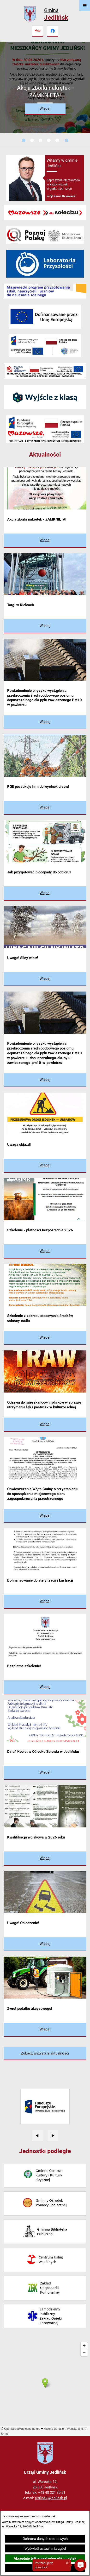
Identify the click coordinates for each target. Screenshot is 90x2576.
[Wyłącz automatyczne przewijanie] (66, 140)
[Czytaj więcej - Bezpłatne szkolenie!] (45, 1687)
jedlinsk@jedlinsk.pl (51, 2498)
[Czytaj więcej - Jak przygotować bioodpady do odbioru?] (45, 893)
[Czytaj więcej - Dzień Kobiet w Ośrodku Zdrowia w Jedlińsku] (45, 1773)
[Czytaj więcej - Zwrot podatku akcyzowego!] (45, 2030)
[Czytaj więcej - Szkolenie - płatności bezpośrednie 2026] (45, 1251)
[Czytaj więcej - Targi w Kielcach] (45, 626)
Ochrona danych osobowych (45, 2539)
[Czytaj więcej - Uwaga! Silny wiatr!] (45, 979)
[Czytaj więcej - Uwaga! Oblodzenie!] (45, 1944)
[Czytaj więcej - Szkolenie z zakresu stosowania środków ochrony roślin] (45, 1338)
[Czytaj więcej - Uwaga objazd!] (45, 1166)
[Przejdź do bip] (37, 31)
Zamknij (45, 2568)
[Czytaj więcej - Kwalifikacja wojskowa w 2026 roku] (45, 1858)
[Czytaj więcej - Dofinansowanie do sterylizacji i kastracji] (45, 1602)
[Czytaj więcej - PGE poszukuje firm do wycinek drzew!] (45, 808)
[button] (80, 2565)
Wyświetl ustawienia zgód (45, 2548)
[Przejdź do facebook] (52, 31)
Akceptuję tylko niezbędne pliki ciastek (45, 2558)
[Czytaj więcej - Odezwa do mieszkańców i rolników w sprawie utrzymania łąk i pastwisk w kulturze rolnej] (45, 1425)
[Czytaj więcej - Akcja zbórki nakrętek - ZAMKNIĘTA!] (45, 109)
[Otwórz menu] (84, 5)
